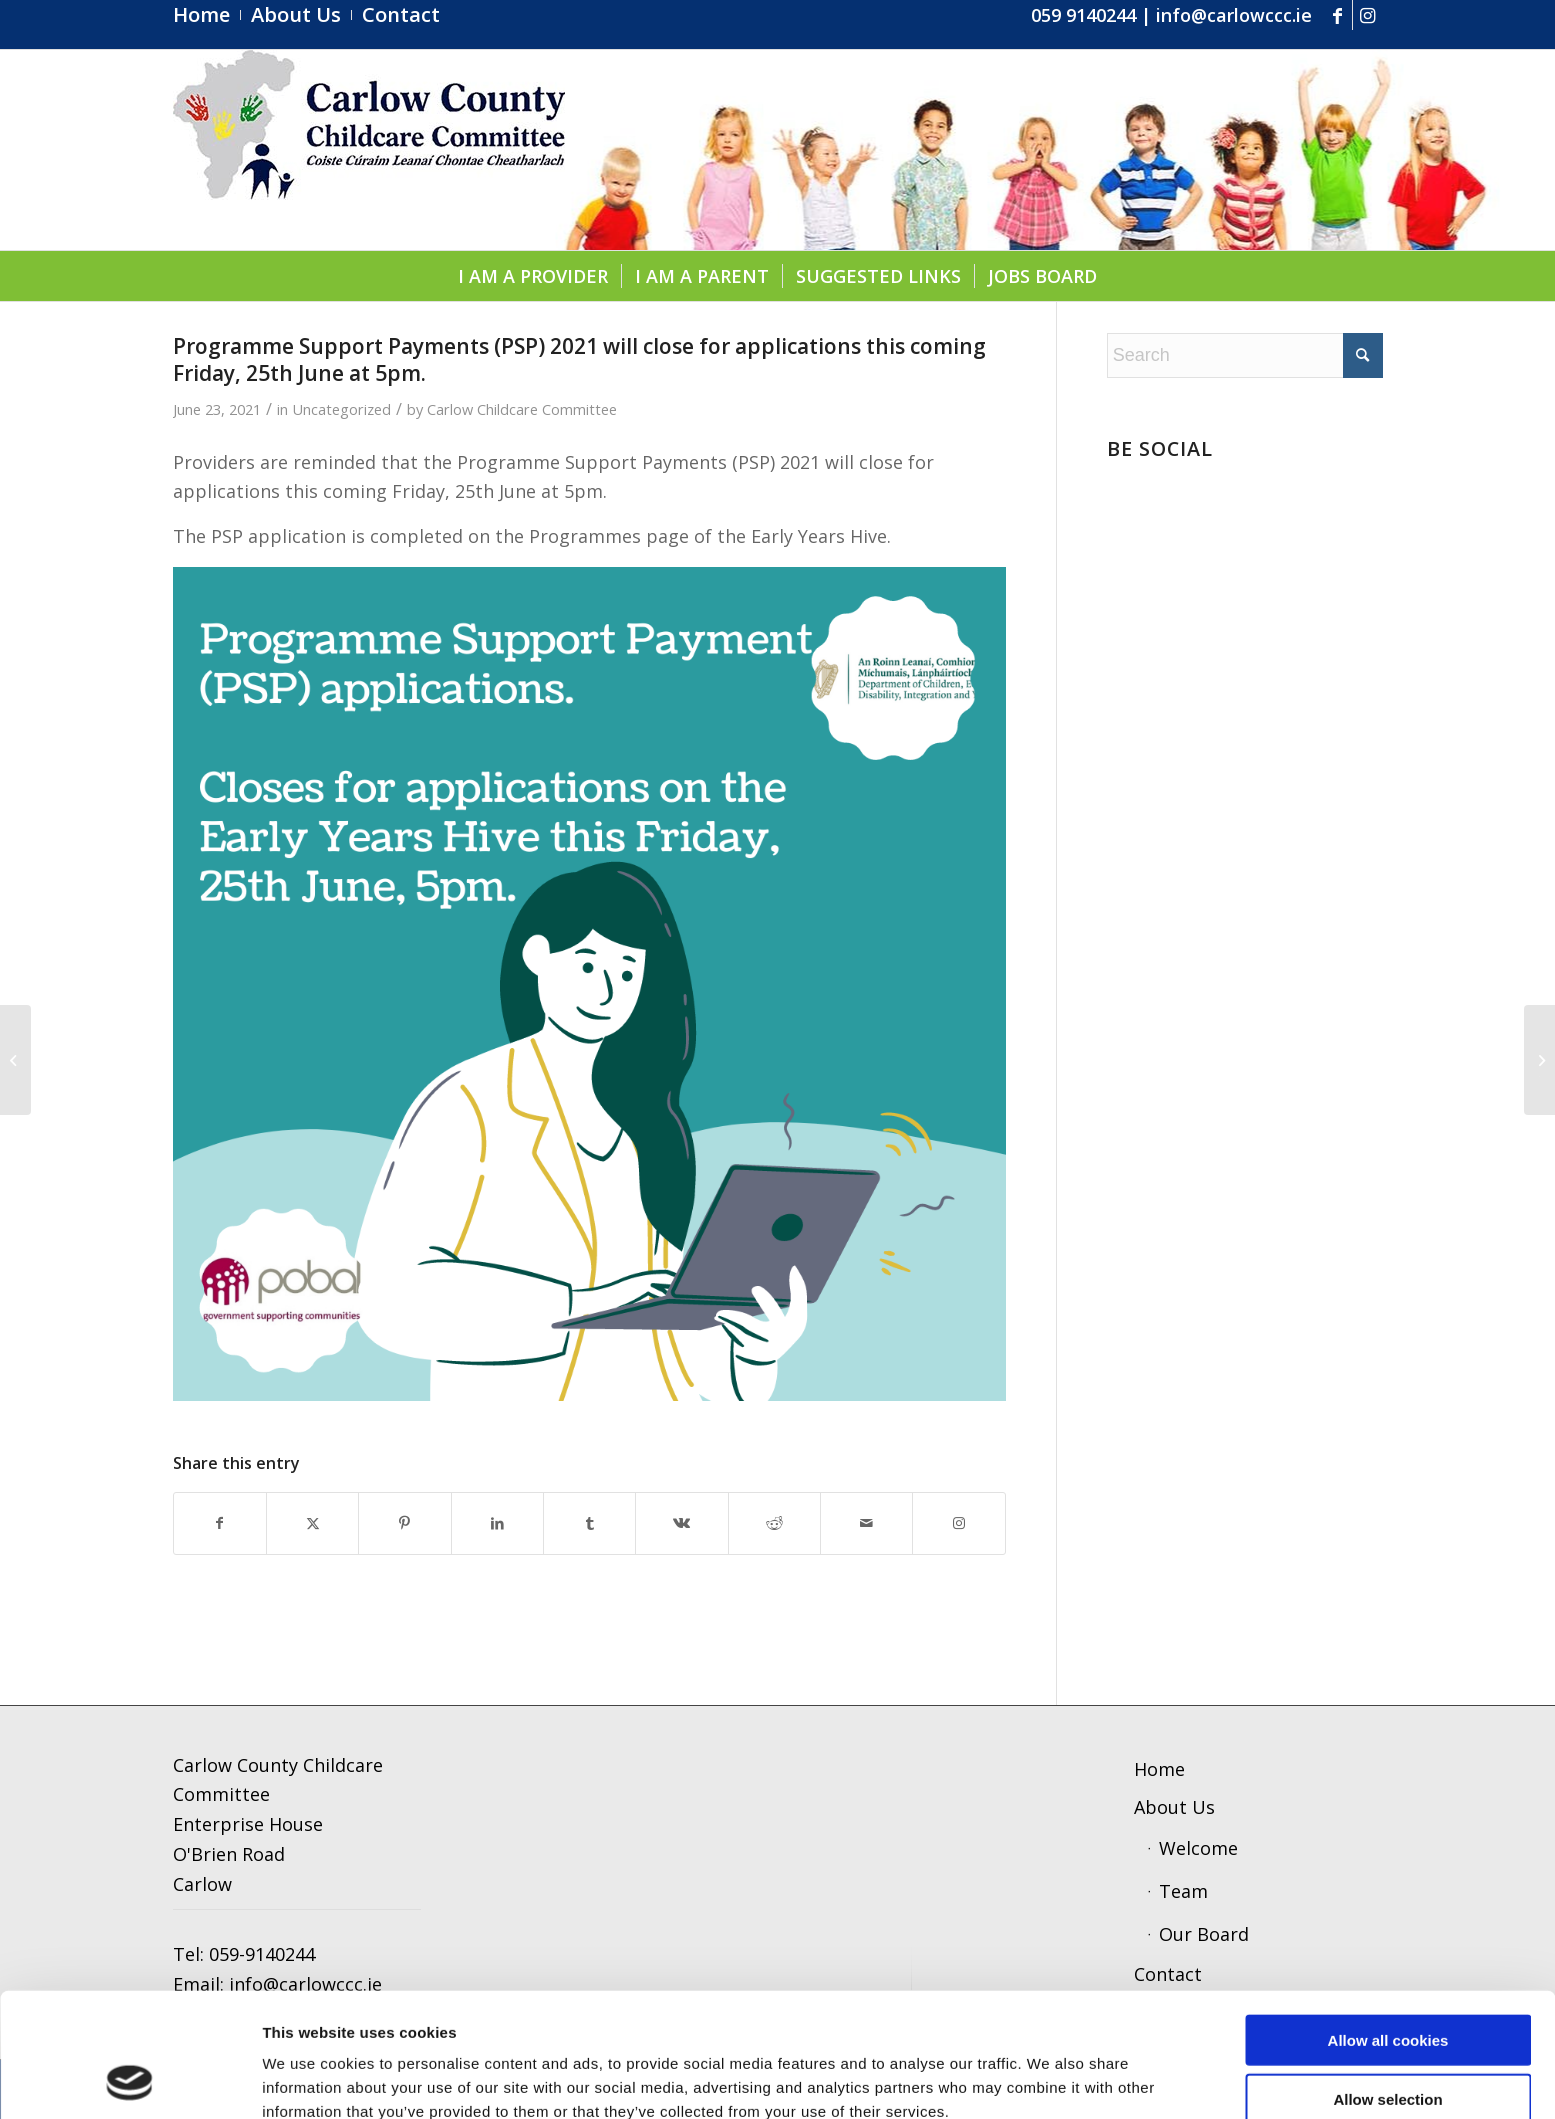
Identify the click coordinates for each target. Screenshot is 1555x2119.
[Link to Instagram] (1368, 15)
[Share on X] (312, 1523)
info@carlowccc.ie (1234, 15)
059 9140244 (1083, 15)
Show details (1044, 2079)
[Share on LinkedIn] (497, 1523)
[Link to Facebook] (1337, 15)
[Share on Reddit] (774, 1523)
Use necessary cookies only (1388, 2040)
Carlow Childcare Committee (522, 409)
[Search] (1245, 355)
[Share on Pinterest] (404, 1523)
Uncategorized (341, 409)
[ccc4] (369, 150)
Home (1159, 1769)
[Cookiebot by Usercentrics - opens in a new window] (129, 2080)
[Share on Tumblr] (589, 1523)
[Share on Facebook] (220, 1523)
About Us (1174, 1807)
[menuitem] (207, 15)
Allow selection (1387, 1982)
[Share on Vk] (681, 1523)
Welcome (1198, 1848)
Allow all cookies (1388, 1923)
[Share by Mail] (866, 1523)
